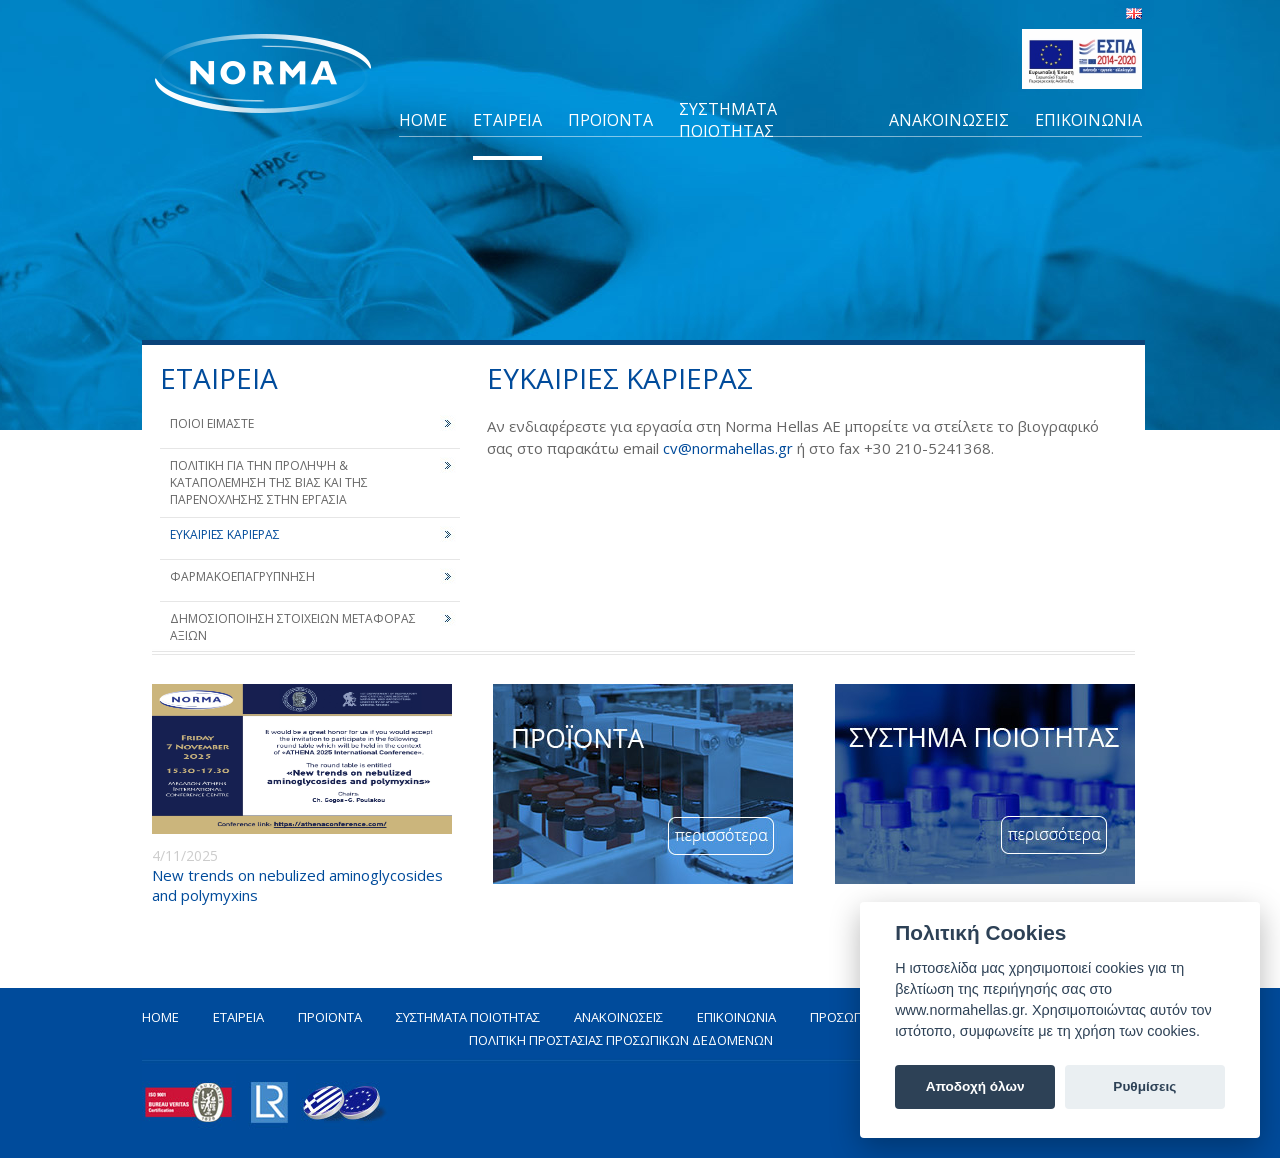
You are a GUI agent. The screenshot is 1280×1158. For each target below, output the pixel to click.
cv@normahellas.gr (728, 448)
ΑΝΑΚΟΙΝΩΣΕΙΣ (949, 120)
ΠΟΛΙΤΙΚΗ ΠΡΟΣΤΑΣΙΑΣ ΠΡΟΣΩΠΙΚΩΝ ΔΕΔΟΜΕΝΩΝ (621, 1040)
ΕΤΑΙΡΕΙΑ (507, 120)
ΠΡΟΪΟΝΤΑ (610, 120)
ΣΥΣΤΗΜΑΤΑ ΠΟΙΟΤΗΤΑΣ (728, 120)
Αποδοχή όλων (975, 1086)
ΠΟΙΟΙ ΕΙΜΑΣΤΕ (212, 423)
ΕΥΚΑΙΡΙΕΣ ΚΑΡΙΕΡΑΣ (225, 534)
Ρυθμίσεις (1144, 1086)
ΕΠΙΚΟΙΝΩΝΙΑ (1088, 120)
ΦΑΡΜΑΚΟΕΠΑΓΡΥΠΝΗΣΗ (242, 576)
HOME (423, 120)
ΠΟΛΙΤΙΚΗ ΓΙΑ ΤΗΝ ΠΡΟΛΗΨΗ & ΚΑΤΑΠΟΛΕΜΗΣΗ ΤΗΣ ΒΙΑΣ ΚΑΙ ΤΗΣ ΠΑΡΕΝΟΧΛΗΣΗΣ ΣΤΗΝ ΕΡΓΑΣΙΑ (269, 482)
